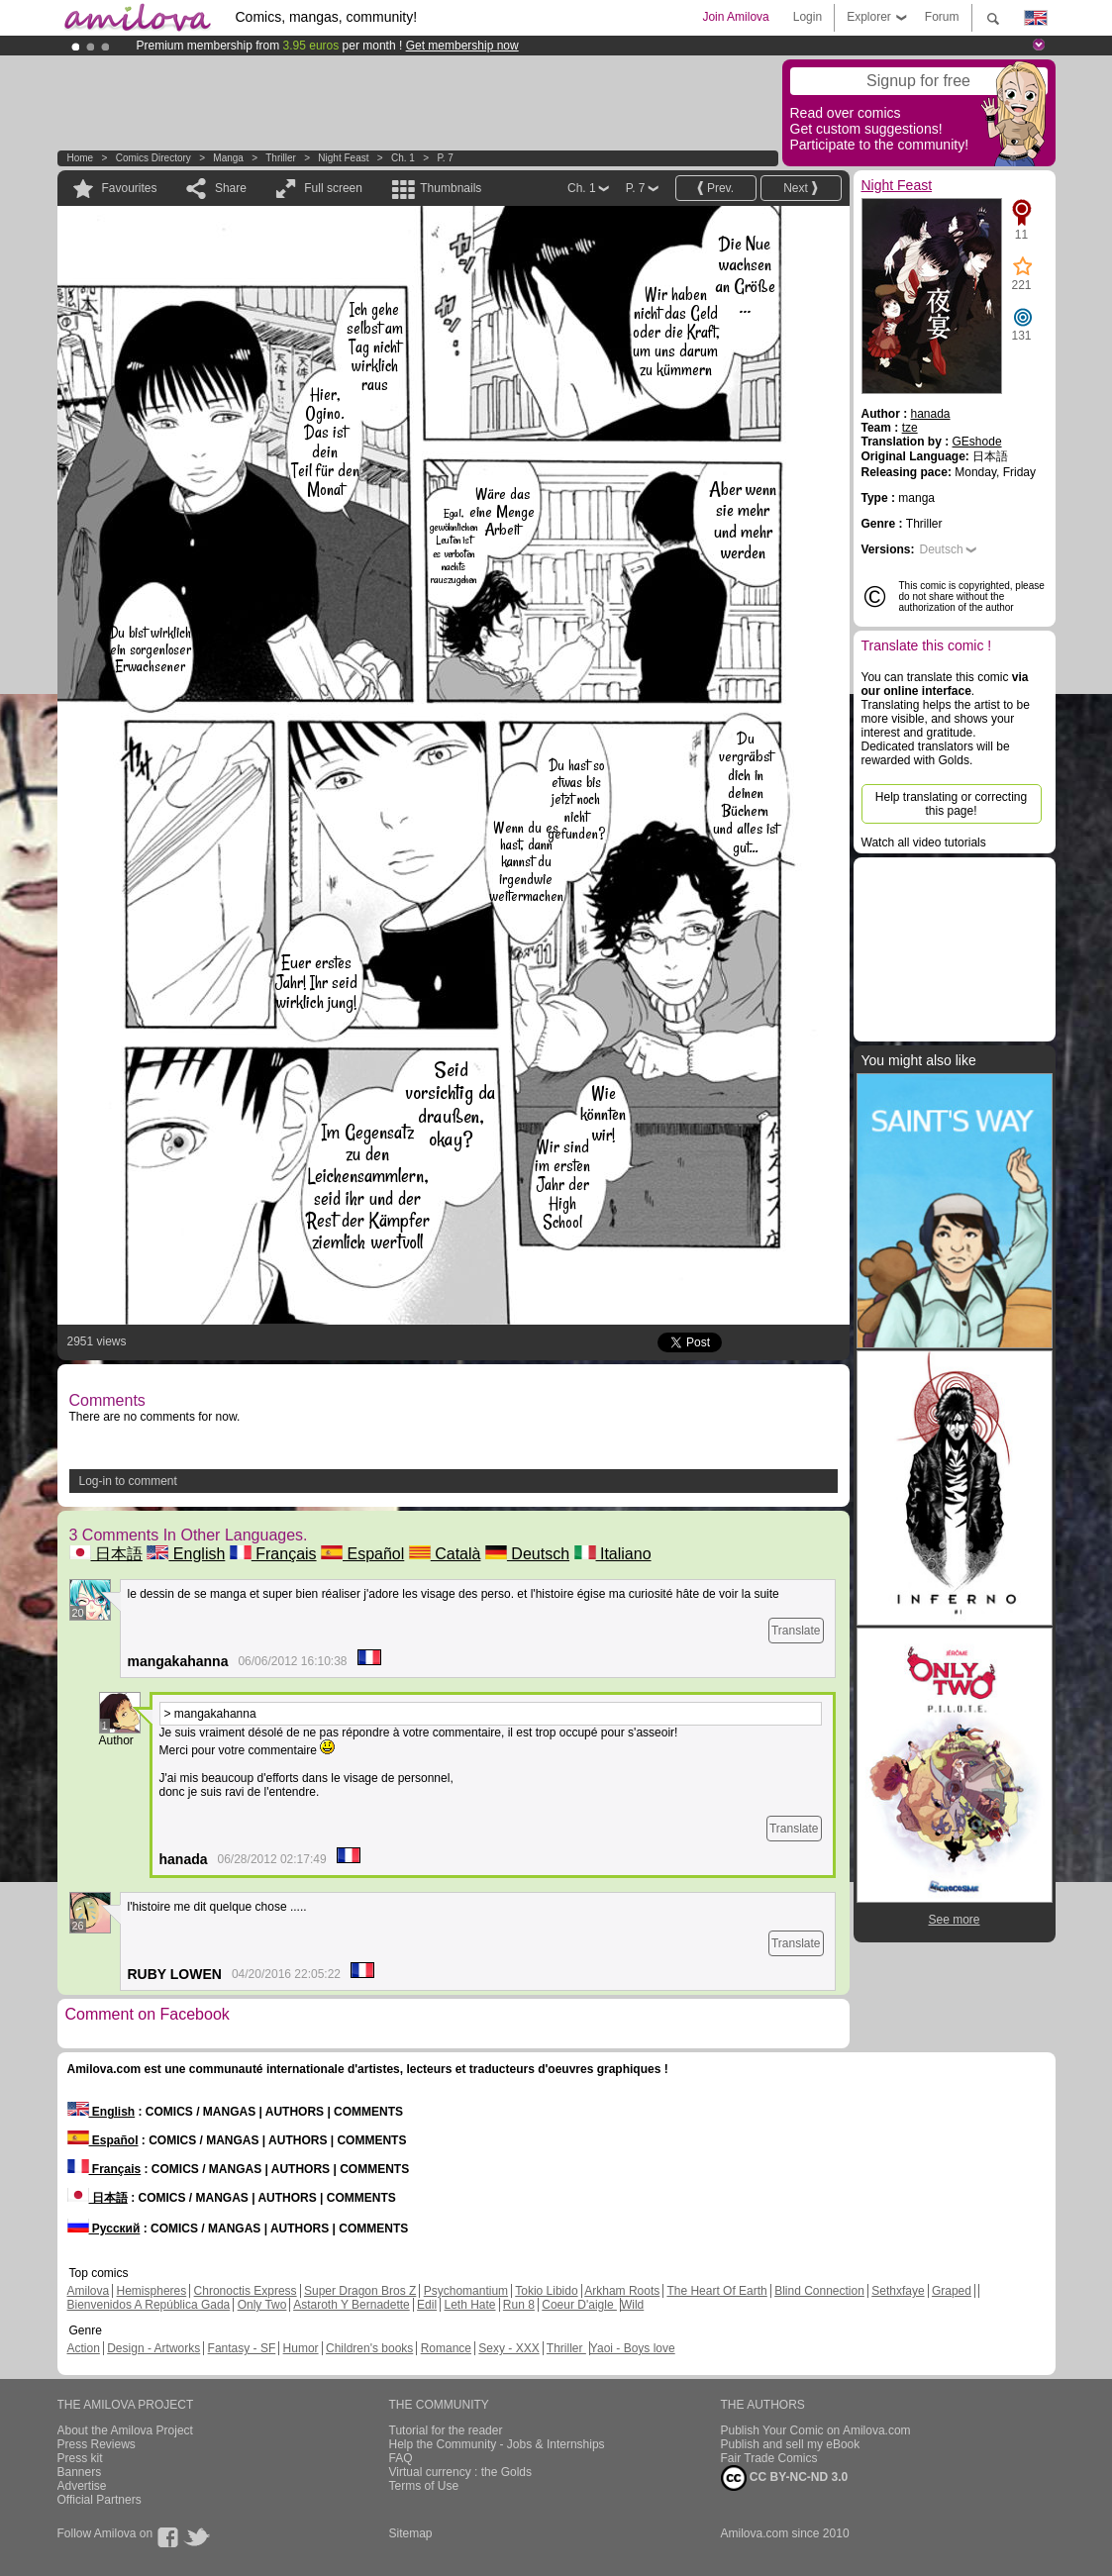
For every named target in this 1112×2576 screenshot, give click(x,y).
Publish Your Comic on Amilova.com (816, 2430)
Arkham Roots (621, 2291)
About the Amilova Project (125, 2430)
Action (83, 2348)
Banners (79, 2472)
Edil (427, 2305)
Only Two (262, 2305)
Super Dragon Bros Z (360, 2291)
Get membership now (462, 45)
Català (445, 1553)
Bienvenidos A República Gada (149, 2305)
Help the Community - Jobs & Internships (497, 2444)
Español (362, 1553)
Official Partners (99, 2500)
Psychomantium (466, 2291)
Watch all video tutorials (923, 842)
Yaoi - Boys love (632, 2348)
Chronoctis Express (245, 2291)
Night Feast (343, 157)
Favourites (129, 188)
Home (80, 157)
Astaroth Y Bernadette (351, 2305)
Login (807, 17)
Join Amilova (735, 17)
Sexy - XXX (508, 2348)
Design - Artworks (153, 2348)
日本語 (106, 1553)
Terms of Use (424, 2486)
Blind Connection (819, 2291)
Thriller (281, 157)
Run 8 (519, 2305)
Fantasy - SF (242, 2348)
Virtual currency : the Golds (461, 2472)
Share (231, 188)
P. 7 (445, 157)
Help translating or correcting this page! (951, 804)
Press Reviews (96, 2444)
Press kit (80, 2458)
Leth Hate (469, 2305)
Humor (301, 2348)
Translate (796, 1630)
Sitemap (411, 2533)
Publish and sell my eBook (790, 2444)
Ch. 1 (403, 157)
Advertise (82, 2486)
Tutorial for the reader (446, 2430)
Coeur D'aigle (579, 2305)
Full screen (333, 188)
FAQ (401, 2458)
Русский (104, 2228)
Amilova (88, 2291)
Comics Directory (153, 157)
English (186, 1553)
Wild (632, 2305)
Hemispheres (152, 2291)
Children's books (369, 2348)
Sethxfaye (897, 2291)
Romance (446, 2348)
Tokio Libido (546, 2291)
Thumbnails (450, 188)
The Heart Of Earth (716, 2291)
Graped (951, 2291)
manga (228, 157)
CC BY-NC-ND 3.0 (785, 2478)
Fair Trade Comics (769, 2458)
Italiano (613, 1553)
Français (273, 1553)
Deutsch (527, 1553)
